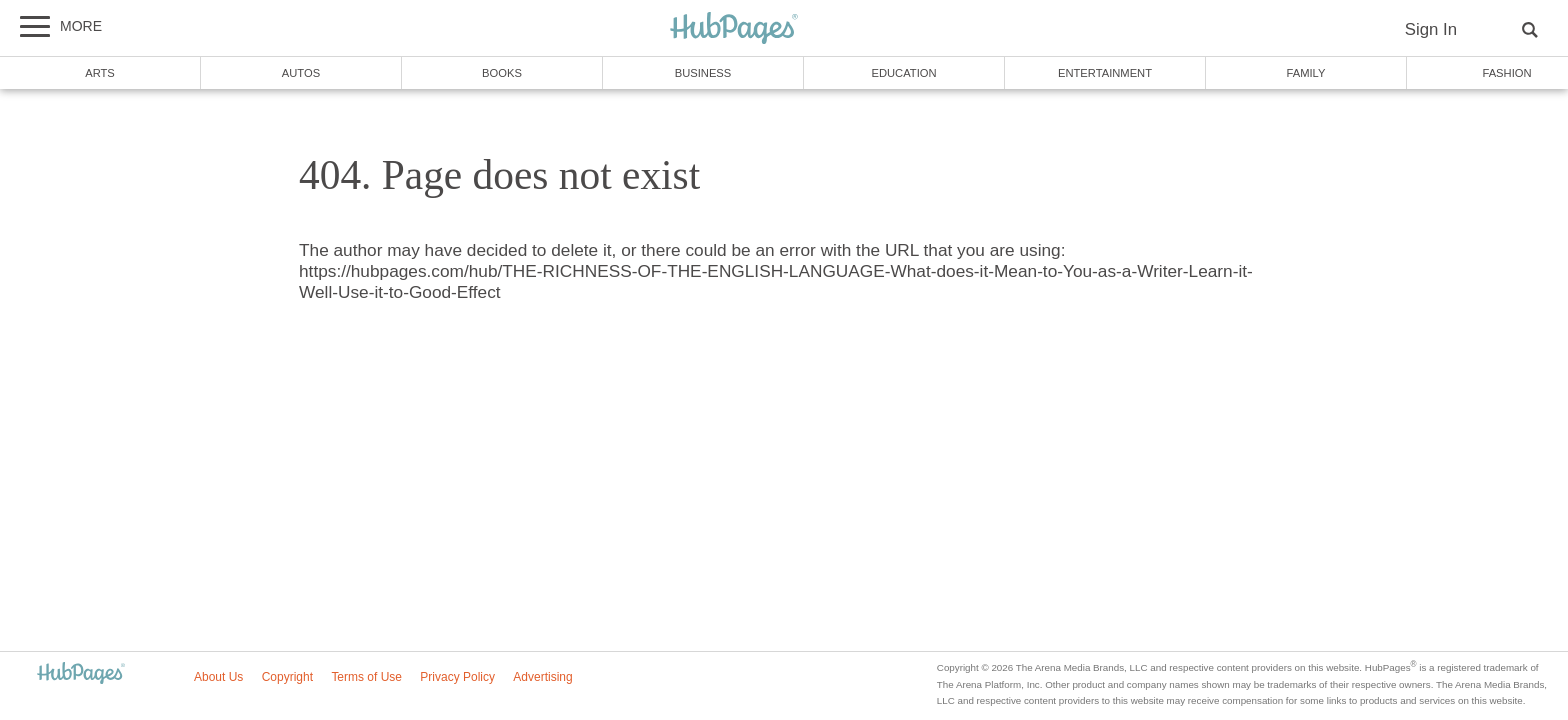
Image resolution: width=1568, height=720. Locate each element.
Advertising (542, 677)
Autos (301, 73)
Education (903, 73)
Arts (100, 73)
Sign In (1431, 29)
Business (703, 73)
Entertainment (1105, 73)
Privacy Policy (457, 677)
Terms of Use (366, 677)
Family (1306, 73)
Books (502, 73)
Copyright (287, 677)
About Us (218, 677)
